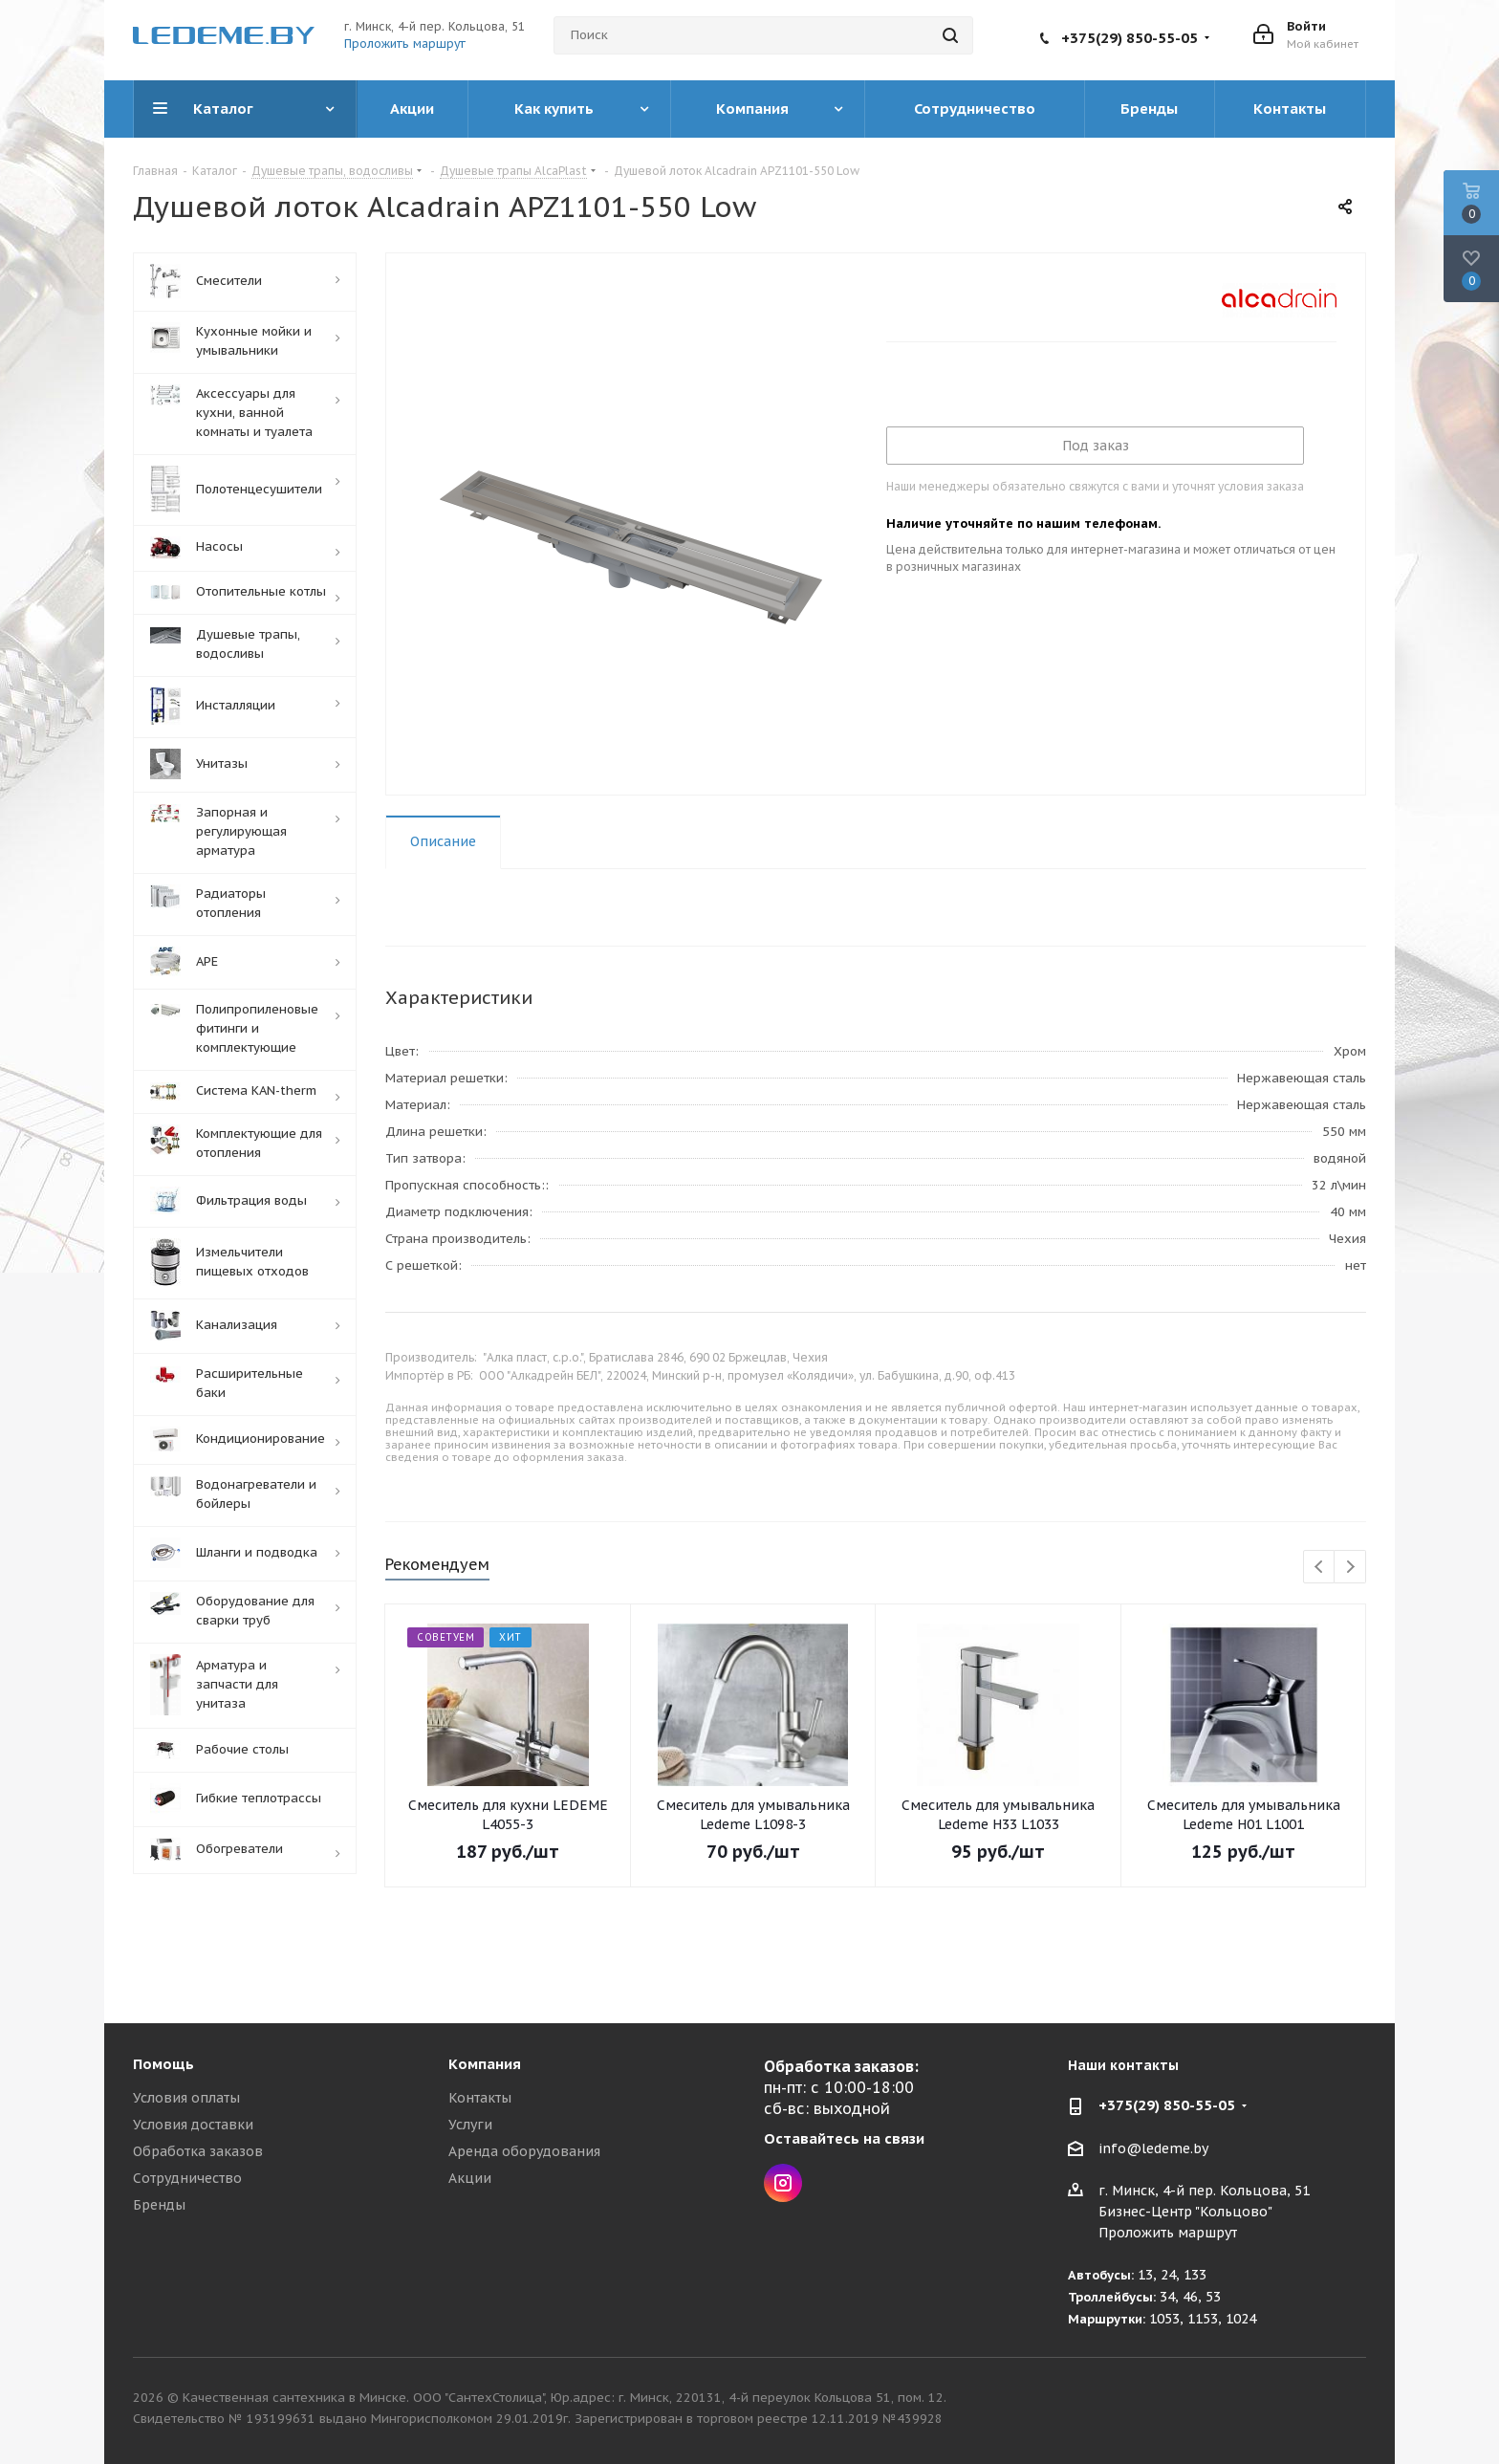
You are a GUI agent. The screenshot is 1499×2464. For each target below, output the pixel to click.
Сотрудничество (187, 2178)
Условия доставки (193, 2124)
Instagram (783, 2183)
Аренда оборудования (524, 2151)
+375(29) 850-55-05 (1129, 38)
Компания (484, 2064)
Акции (469, 2178)
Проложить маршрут (405, 43)
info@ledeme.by (1153, 2148)
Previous (1320, 1567)
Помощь (163, 2064)
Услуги (470, 2124)
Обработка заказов (198, 2151)
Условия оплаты (186, 2097)
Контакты (479, 2097)
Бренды (159, 2204)
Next (1350, 1567)
